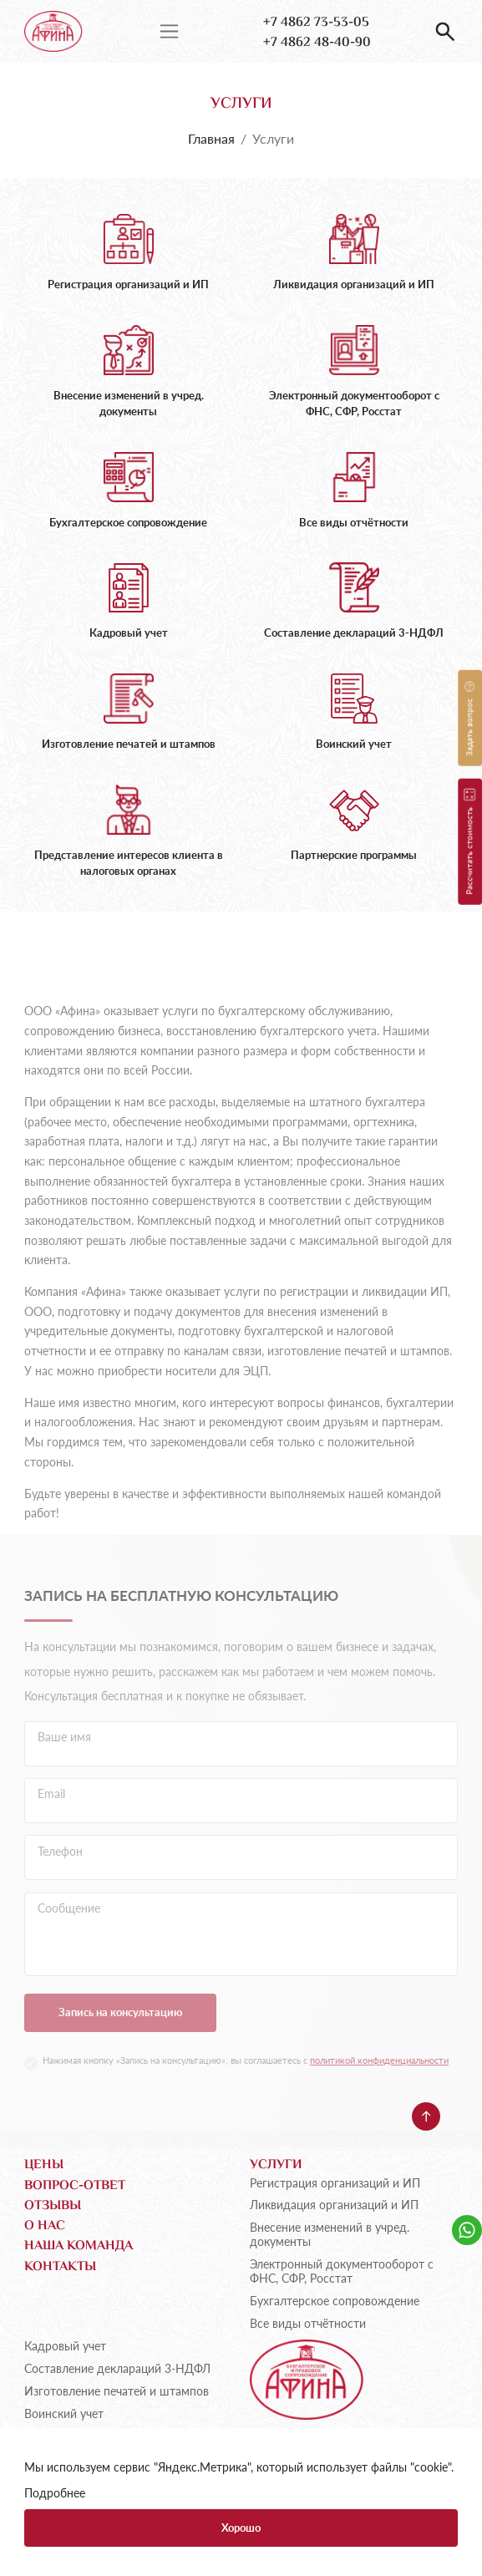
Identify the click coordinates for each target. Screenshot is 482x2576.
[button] (445, 31)
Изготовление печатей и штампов (116, 2391)
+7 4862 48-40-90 (317, 43)
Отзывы (52, 2207)
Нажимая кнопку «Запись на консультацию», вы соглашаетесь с (246, 2096)
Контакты (60, 2268)
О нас (44, 2227)
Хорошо (241, 2527)
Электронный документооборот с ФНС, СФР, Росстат (342, 2271)
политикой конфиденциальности (379, 2096)
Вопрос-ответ (74, 2187)
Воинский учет (64, 2414)
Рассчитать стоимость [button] (469, 841)
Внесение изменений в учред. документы (329, 2234)
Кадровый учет (65, 2346)
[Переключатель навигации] (169, 31)
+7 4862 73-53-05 (316, 23)
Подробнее (54, 2493)
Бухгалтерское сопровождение (334, 2301)
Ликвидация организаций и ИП (334, 2205)
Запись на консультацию (120, 2048)
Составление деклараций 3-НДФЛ (117, 2368)
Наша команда (78, 2247)
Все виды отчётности (308, 2323)
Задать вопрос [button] (469, 718)
